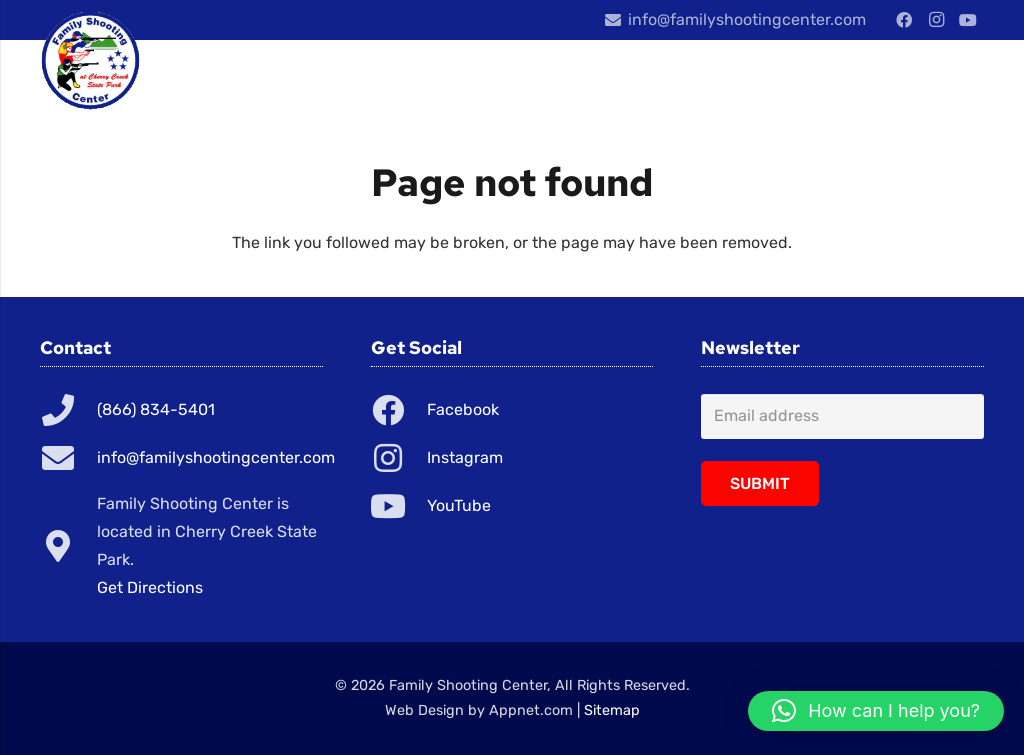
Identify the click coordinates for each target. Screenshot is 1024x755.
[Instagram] (936, 20)
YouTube (459, 505)
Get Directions (150, 587)
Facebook (463, 409)
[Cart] (960, 80)
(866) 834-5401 (156, 409)
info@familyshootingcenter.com (216, 457)
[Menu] (882, 80)
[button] (876, 711)
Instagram (465, 457)
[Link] (90, 60)
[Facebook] (904, 20)
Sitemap (612, 710)
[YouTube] (968, 20)
